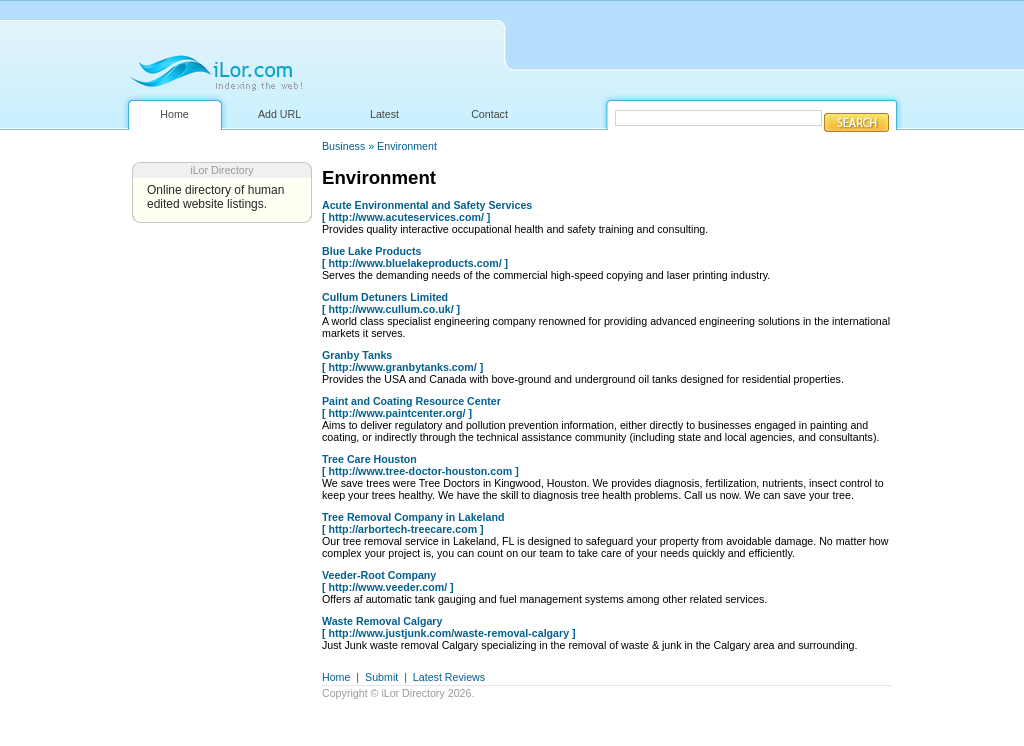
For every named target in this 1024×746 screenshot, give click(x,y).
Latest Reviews (449, 677)
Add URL (279, 114)
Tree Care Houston (369, 459)
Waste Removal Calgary (382, 621)
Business (343, 146)
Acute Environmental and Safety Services (427, 205)
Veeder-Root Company (379, 575)
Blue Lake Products (372, 251)
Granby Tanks (357, 355)
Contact (489, 114)
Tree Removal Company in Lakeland (413, 517)
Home (174, 114)
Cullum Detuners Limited (385, 297)
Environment (407, 146)
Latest (384, 114)
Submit (381, 677)
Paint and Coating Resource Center (411, 401)
